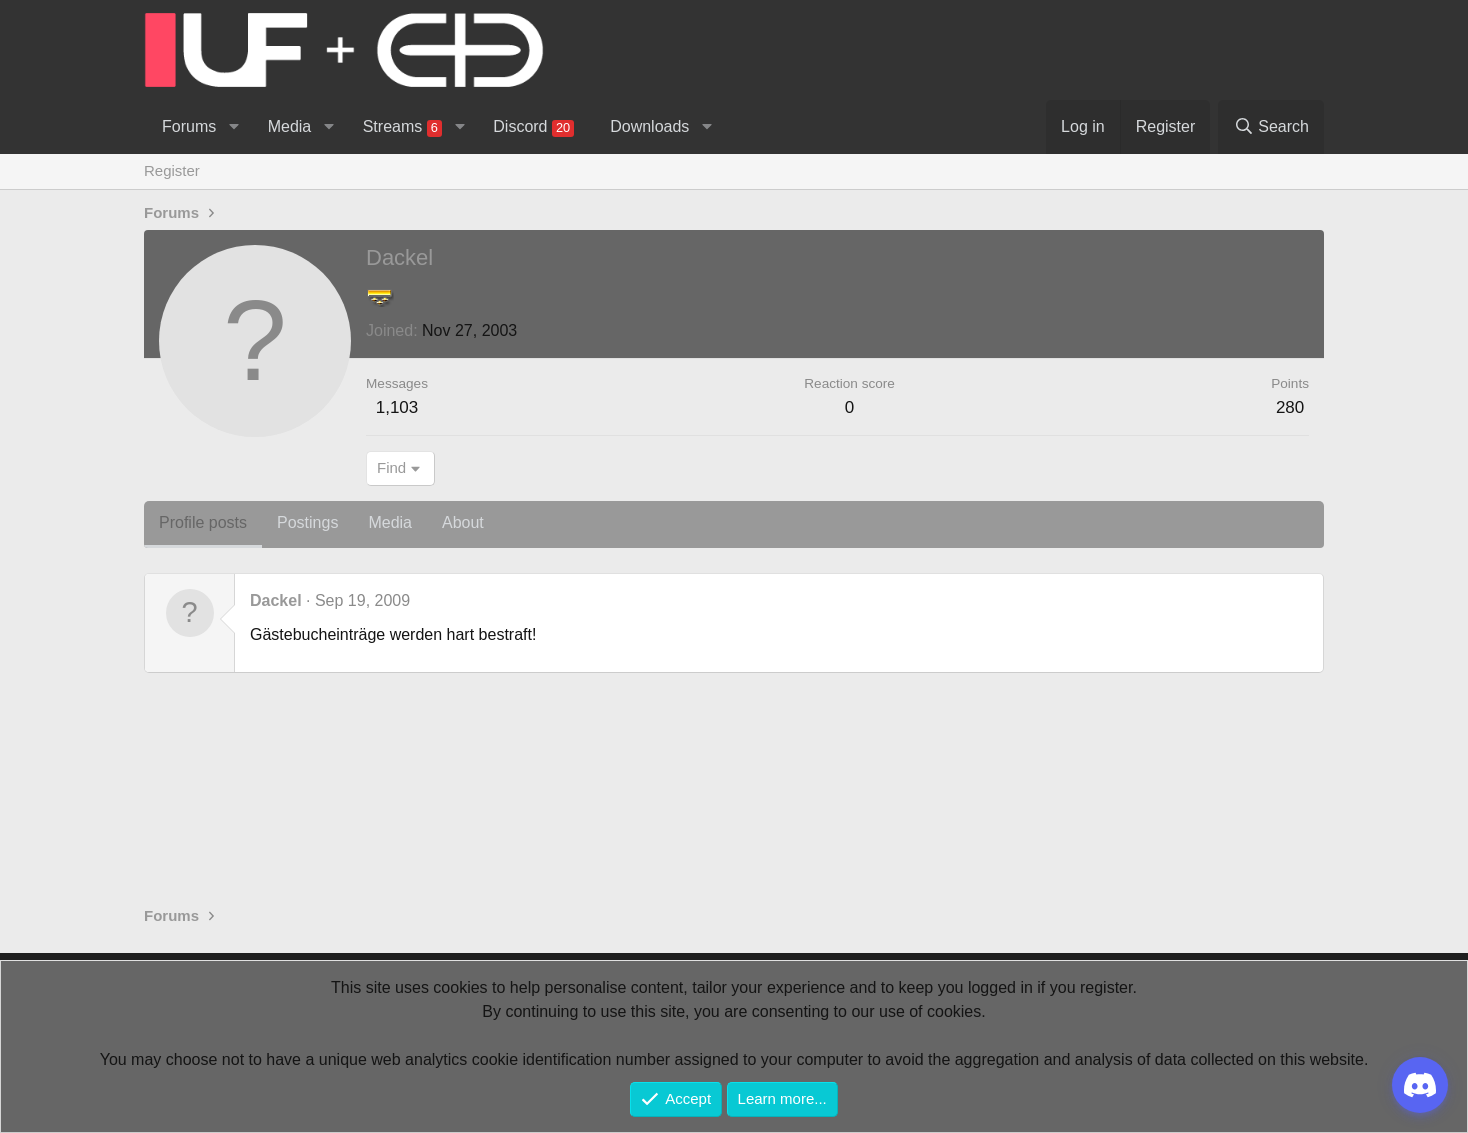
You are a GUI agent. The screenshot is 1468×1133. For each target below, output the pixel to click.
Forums (189, 126)
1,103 (397, 407)
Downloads (649, 126)
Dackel (276, 600)
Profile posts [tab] (203, 522)
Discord (533, 127)
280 (1290, 407)
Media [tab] (390, 522)
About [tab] (463, 522)
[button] (233, 127)
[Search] (1271, 127)
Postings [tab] (307, 522)
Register (172, 170)
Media (290, 126)
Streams (402, 127)
